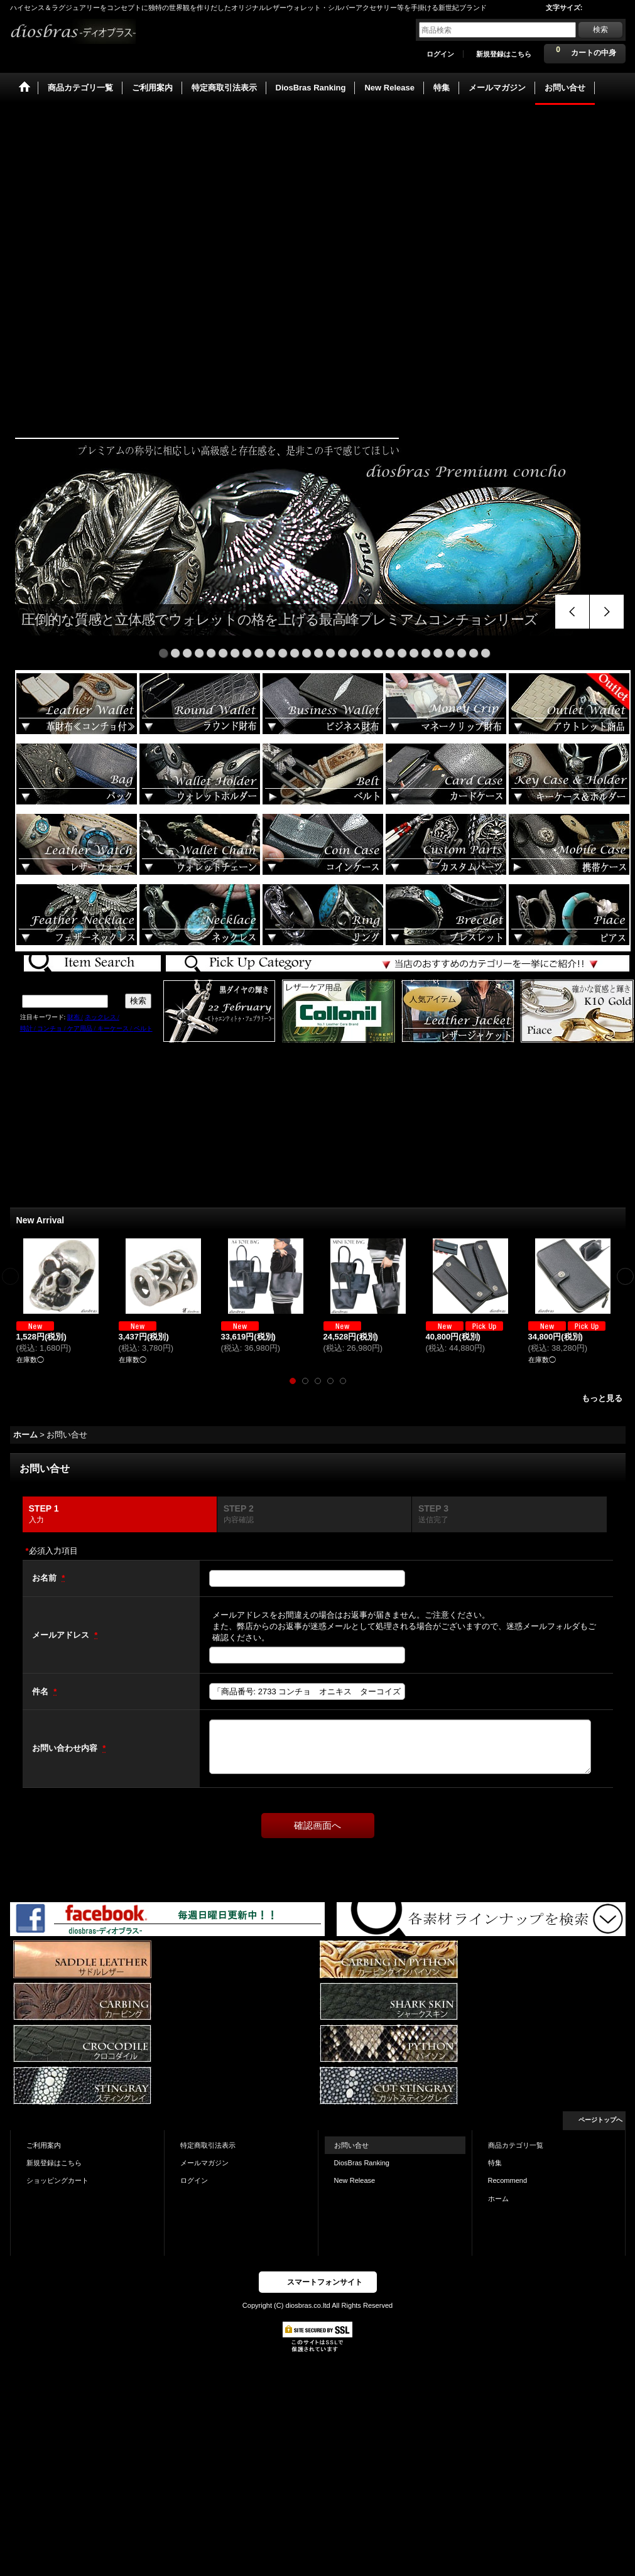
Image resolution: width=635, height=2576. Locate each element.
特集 (495, 2163)
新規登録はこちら (503, 54)
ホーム (498, 2198)
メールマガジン (204, 2163)
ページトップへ (600, 2119)
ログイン (440, 54)
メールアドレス (62, 1635)
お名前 (45, 1578)
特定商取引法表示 (208, 2145)
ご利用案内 (43, 2145)
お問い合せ (351, 2145)
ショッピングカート (57, 2180)
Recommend (508, 2180)
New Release (355, 2180)
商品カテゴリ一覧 (515, 2145)
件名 (41, 1691)
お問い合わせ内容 (66, 1748)
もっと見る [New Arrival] (602, 1398)
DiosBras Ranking (361, 2163)
